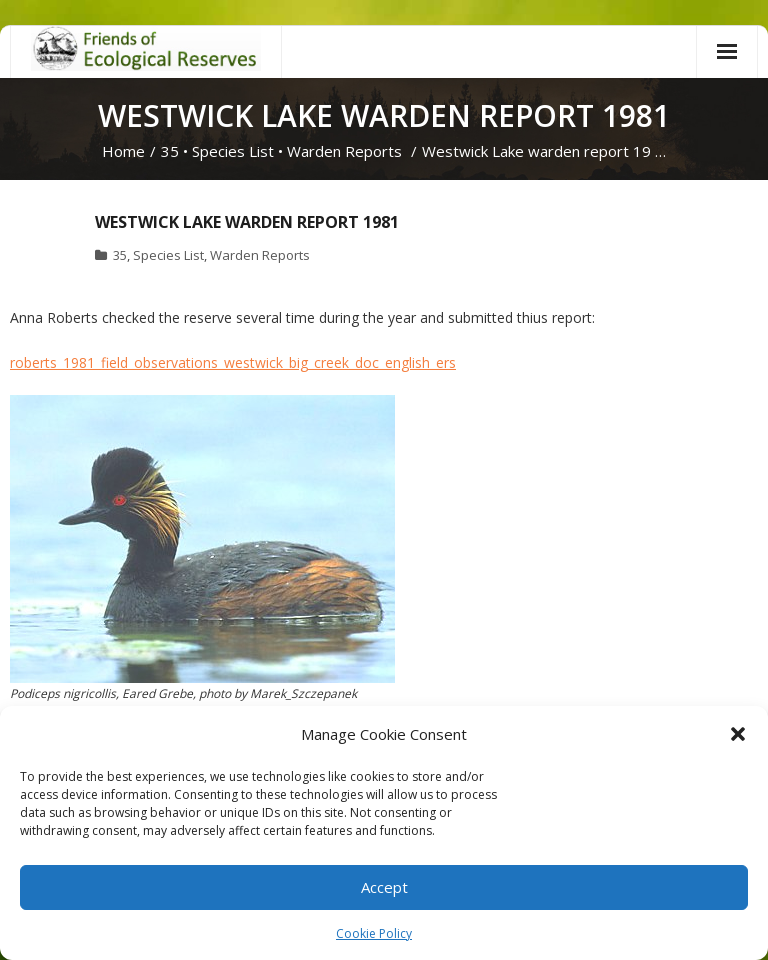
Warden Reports (344, 151)
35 (170, 151)
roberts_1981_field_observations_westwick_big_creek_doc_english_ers (233, 362)
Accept (384, 887)
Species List (233, 151)
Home (123, 151)
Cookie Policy (374, 933)
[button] (738, 734)
